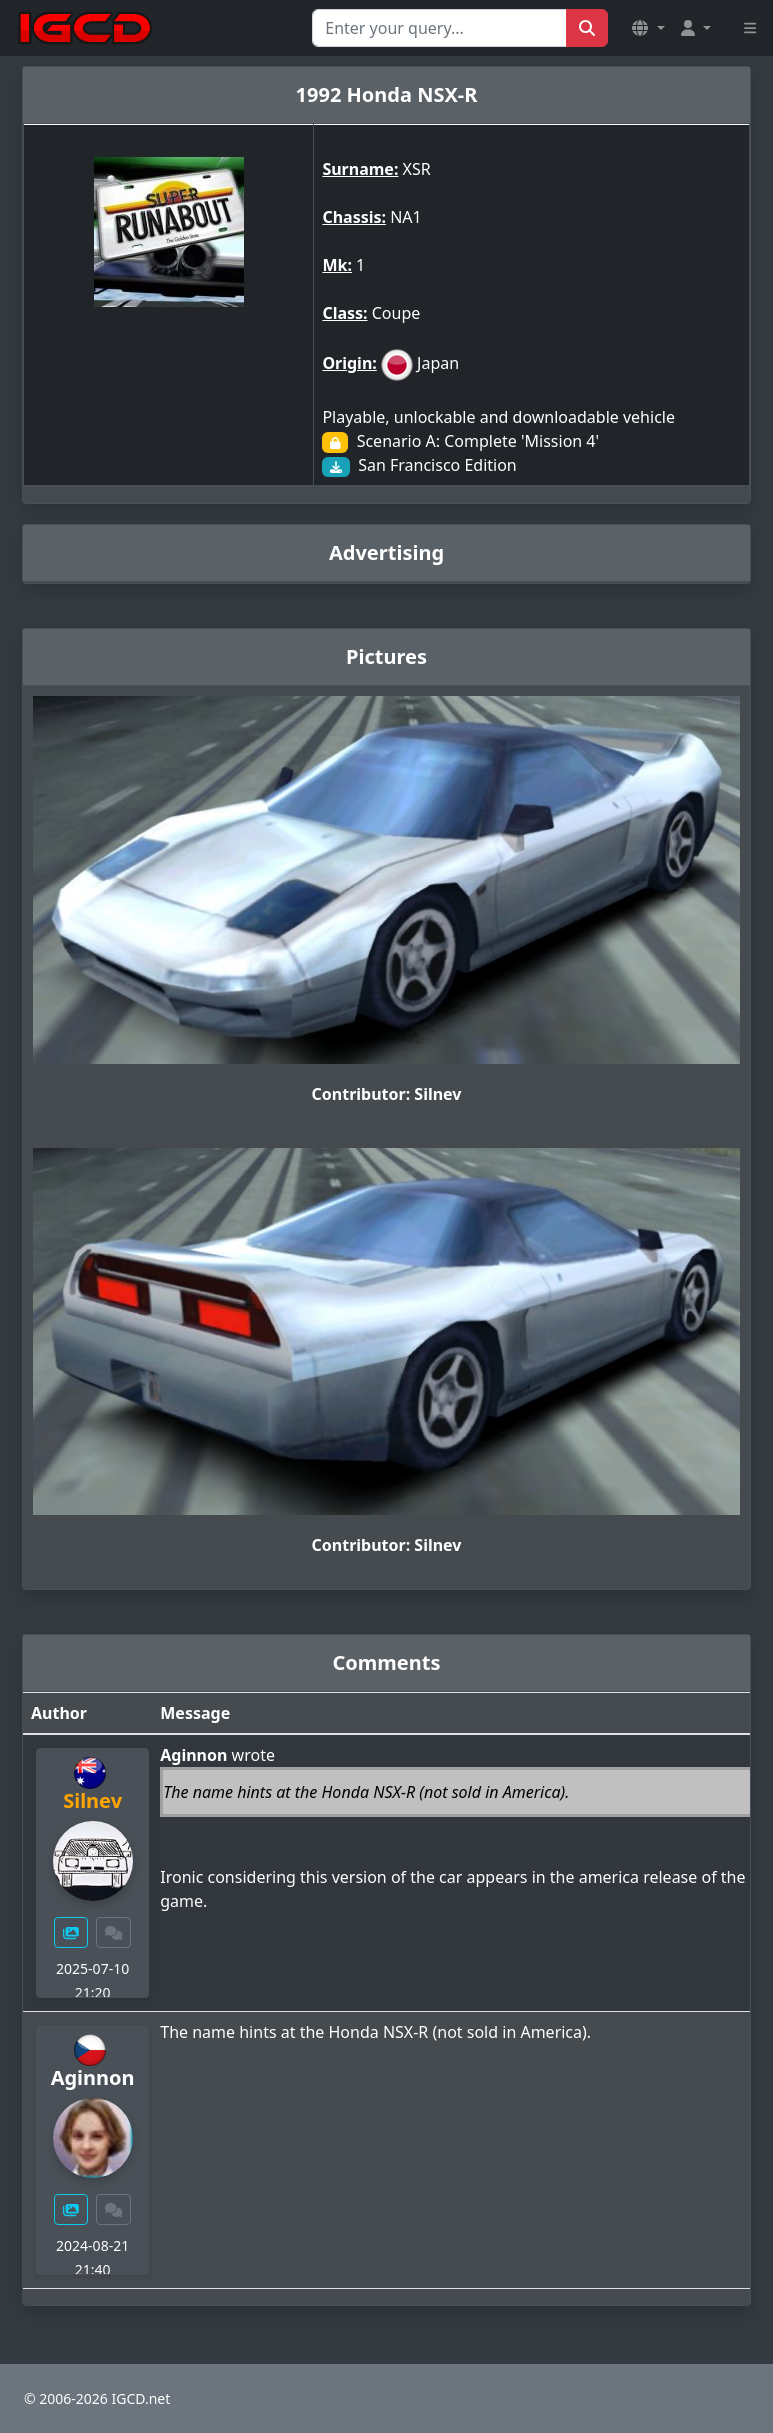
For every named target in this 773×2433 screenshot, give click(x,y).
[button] (648, 28)
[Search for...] (439, 28)
